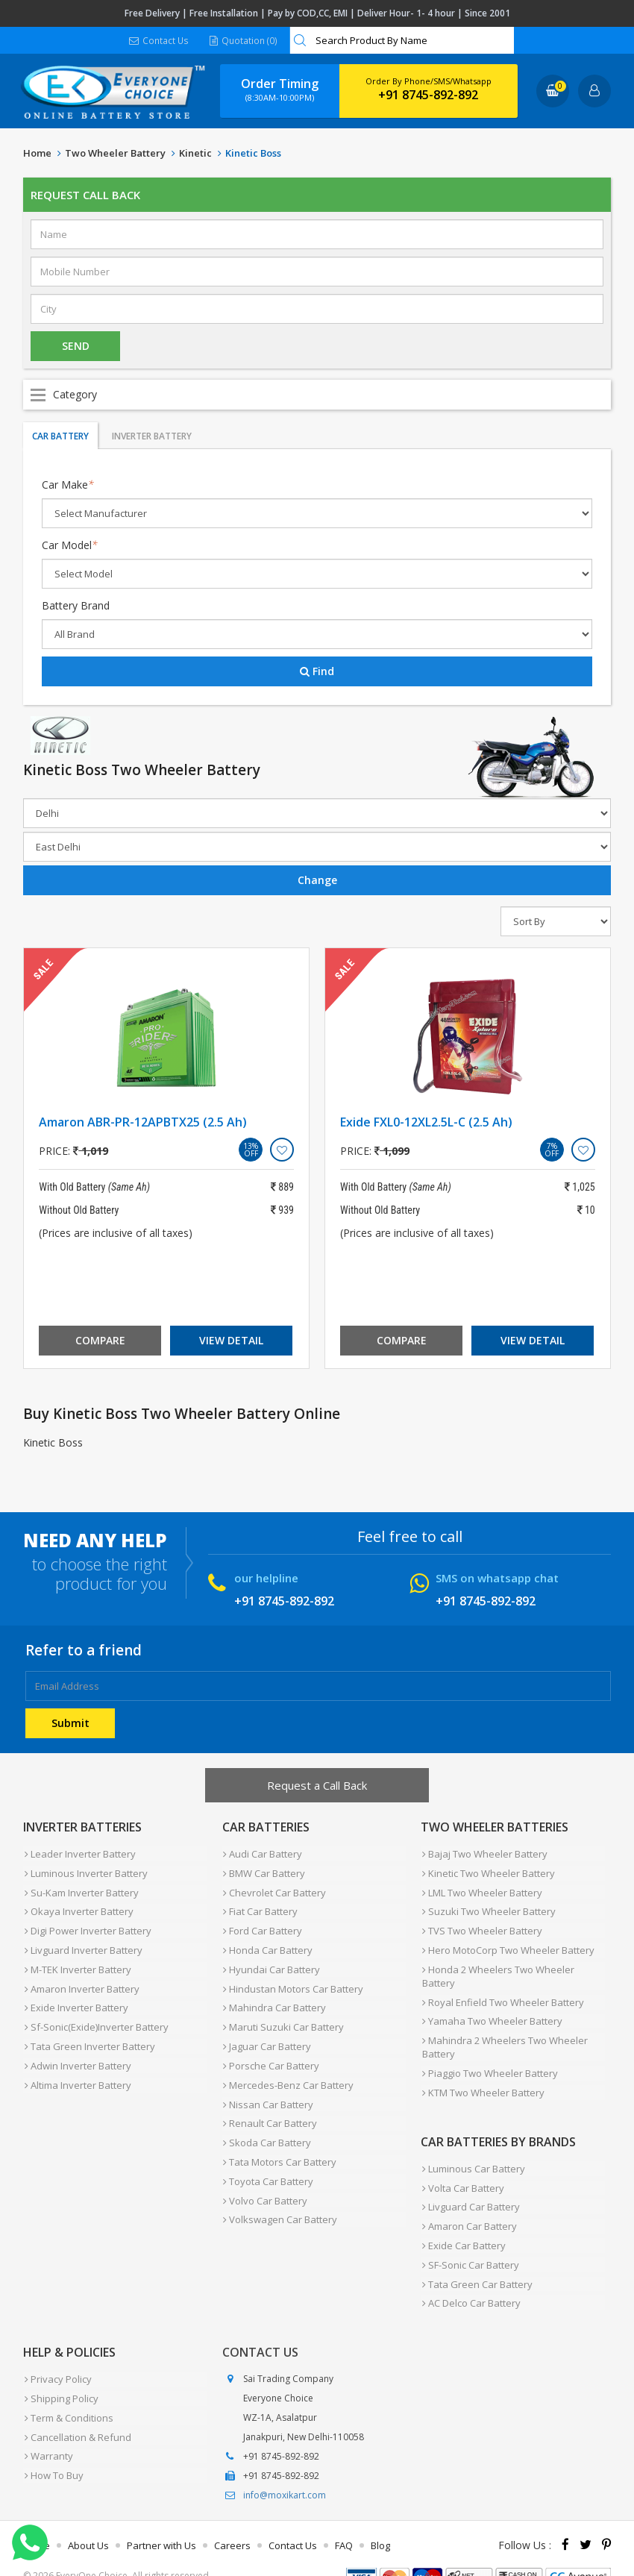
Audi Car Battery (261, 1854)
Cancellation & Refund (76, 2406)
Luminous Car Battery (472, 2152)
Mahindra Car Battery (273, 1997)
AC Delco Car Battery (470, 2277)
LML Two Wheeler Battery (481, 1889)
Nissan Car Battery (267, 2086)
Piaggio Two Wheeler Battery (488, 2059)
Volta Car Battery (462, 2170)
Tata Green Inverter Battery (88, 2033)
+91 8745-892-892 (428, 95)
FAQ (344, 2519)
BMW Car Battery (263, 1871)
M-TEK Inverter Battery (76, 1961)
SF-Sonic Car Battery (469, 2241)
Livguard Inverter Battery (82, 1943)
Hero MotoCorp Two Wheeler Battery (507, 1943)
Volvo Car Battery (264, 2176)
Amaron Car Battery (468, 2206)
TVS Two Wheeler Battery (481, 1925)
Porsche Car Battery (270, 2051)
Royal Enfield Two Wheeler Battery (502, 1992)
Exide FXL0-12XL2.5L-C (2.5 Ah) (426, 1123)
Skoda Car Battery (266, 2122)
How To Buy (52, 2441)
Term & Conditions (67, 2388)
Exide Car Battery (462, 2224)
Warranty (47, 2424)
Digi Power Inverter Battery (86, 1925)
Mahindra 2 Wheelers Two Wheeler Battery (503, 2035)
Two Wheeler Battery (115, 153)
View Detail (231, 1341)
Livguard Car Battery (469, 2188)
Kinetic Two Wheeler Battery (487, 1871)
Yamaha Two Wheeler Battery (491, 2010)
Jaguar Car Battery (266, 2033)
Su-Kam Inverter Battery (80, 1889)
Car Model (70, 546)
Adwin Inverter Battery (76, 2051)
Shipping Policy (60, 2370)
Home (37, 153)
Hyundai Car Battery (270, 1961)
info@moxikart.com (284, 2469)
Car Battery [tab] (60, 436)
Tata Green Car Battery (476, 2259)
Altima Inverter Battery (76, 2068)
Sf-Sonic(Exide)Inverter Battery (95, 2015)
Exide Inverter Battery (75, 1997)
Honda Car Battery (267, 1943)
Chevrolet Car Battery (273, 1889)
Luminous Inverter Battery (84, 1871)
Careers (232, 2519)
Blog (380, 2519)
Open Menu (317, 395)
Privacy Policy (56, 2352)
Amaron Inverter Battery (80, 1979)
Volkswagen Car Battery (279, 2194)
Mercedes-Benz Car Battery (287, 2068)
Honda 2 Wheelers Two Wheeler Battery (497, 1968)
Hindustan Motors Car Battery (292, 1979)
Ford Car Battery (261, 1925)
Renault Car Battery (269, 2104)
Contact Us (159, 40)
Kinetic (195, 153)
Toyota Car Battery (267, 2158)
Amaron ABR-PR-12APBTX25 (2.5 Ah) (143, 1123)
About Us (88, 2519)
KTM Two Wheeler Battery (482, 2077)
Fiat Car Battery (259, 1907)
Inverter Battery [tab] (152, 436)
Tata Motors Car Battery (279, 2140)
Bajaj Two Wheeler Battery (483, 1854)
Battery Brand (76, 606)
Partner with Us (161, 2519)
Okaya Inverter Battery (77, 1907)
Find (317, 672)
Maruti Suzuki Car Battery (282, 2015)
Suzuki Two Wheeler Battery (487, 1907)
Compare (100, 1341)
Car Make (68, 485)
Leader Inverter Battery (78, 1854)
